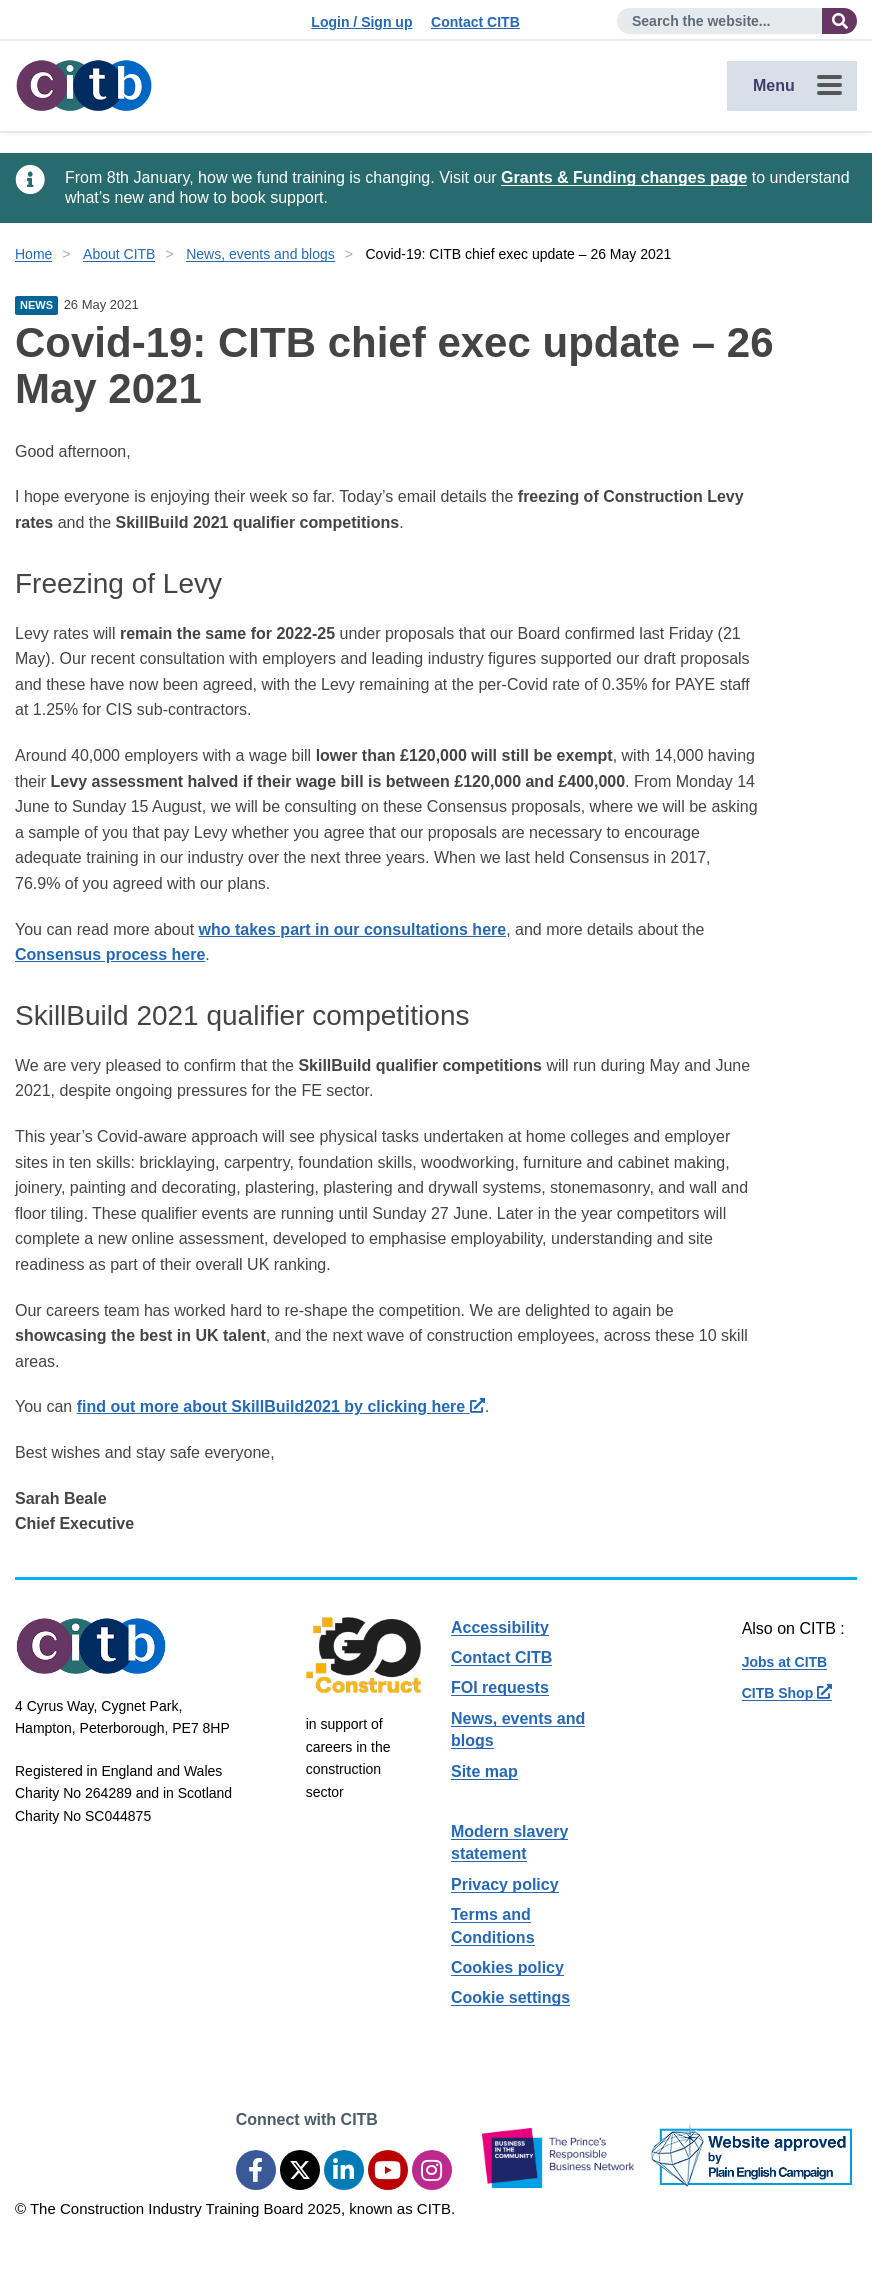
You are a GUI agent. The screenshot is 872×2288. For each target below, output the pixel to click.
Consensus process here (110, 954)
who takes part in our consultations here (353, 929)
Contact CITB (475, 22)
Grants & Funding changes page (624, 177)
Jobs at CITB (785, 1662)
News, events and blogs (260, 254)
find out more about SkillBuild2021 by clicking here (281, 1406)
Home (33, 254)
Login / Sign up (361, 22)
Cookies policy (507, 1967)
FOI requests (500, 1687)
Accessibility (500, 1627)
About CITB (119, 254)
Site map (484, 1771)
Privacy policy (505, 1884)
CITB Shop (787, 1693)
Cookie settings (510, 1997)
